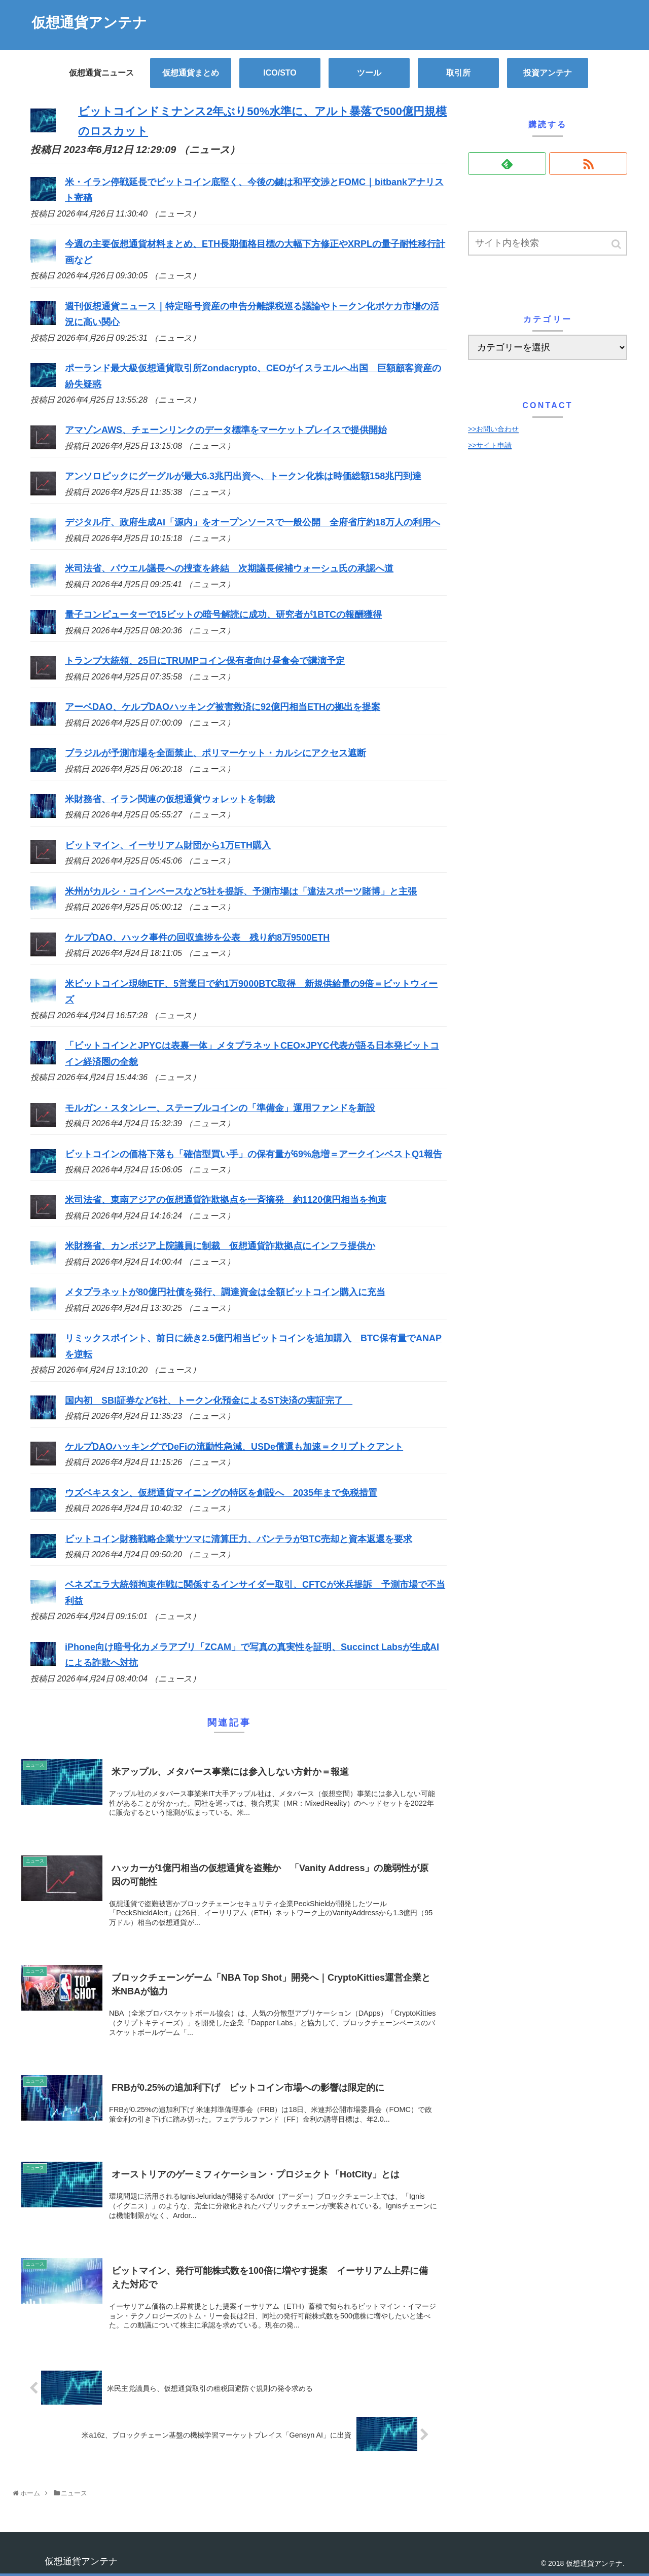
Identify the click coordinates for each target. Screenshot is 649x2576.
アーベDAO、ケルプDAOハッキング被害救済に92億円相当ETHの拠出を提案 (222, 707)
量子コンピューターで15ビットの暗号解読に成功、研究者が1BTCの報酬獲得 (223, 615)
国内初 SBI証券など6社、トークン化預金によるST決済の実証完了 (208, 1401)
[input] (547, 243)
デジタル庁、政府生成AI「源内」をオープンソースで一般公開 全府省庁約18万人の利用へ (252, 522)
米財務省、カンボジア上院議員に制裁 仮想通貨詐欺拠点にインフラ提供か (220, 1246)
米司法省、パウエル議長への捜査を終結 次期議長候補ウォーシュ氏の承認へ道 (229, 568)
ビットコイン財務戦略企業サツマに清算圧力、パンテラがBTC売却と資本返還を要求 (238, 1539)
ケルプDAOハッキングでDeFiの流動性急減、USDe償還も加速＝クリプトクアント (234, 1447)
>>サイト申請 (490, 445)
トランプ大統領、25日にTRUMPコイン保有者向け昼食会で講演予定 (205, 661)
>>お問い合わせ (493, 429)
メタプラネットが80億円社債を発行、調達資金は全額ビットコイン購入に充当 (225, 1292)
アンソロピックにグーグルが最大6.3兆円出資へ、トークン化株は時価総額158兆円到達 (243, 476)
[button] (617, 244)
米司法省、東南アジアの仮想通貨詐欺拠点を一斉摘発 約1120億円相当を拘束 (225, 1200)
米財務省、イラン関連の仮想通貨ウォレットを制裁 (170, 799)
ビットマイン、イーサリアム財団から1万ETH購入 (168, 845)
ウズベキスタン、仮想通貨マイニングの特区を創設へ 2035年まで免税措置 (221, 1493)
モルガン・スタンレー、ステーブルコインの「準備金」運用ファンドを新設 (220, 1108)
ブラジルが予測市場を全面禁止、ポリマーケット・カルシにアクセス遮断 (215, 753)
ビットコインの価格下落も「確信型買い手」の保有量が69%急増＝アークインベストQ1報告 (253, 1154)
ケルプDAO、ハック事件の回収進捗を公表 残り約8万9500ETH (197, 938)
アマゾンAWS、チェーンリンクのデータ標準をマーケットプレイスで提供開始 (226, 430)
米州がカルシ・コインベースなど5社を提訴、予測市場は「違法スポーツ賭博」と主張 (241, 891)
